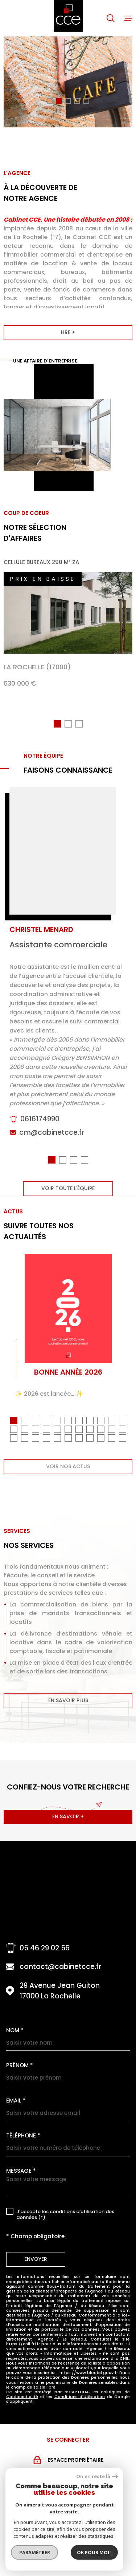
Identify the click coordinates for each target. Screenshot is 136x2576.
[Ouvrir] (110, 18)
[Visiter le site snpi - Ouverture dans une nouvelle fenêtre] (68, 2526)
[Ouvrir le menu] (128, 18)
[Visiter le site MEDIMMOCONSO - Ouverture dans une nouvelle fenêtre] (71, 2557)
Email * (16, 2103)
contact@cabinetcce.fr (60, 1969)
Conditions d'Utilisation (79, 2399)
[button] (50, 101)
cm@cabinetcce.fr (51, 1139)
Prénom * (19, 2067)
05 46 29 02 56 (45, 1950)
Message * (21, 2173)
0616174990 (39, 1125)
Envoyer (35, 2261)
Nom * (15, 2033)
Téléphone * (23, 2138)
